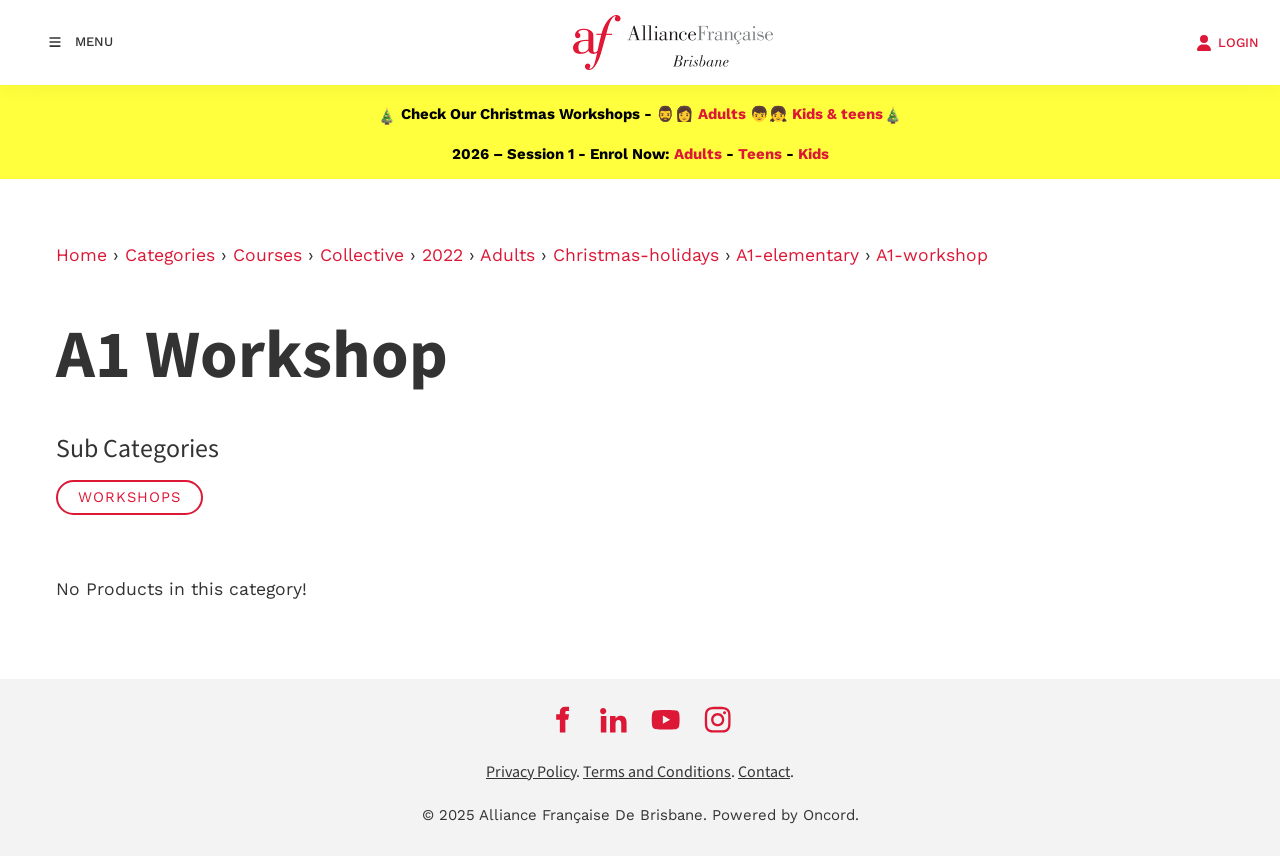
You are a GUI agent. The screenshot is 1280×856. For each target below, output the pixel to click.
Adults (722, 114)
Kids (813, 154)
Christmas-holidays (636, 255)
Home (81, 255)
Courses (267, 255)
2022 (442, 255)
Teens (760, 154)
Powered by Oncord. (785, 815)
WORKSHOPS (129, 497)
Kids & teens (837, 114)
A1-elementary (797, 255)
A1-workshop (932, 255)
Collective (362, 255)
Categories (170, 255)
